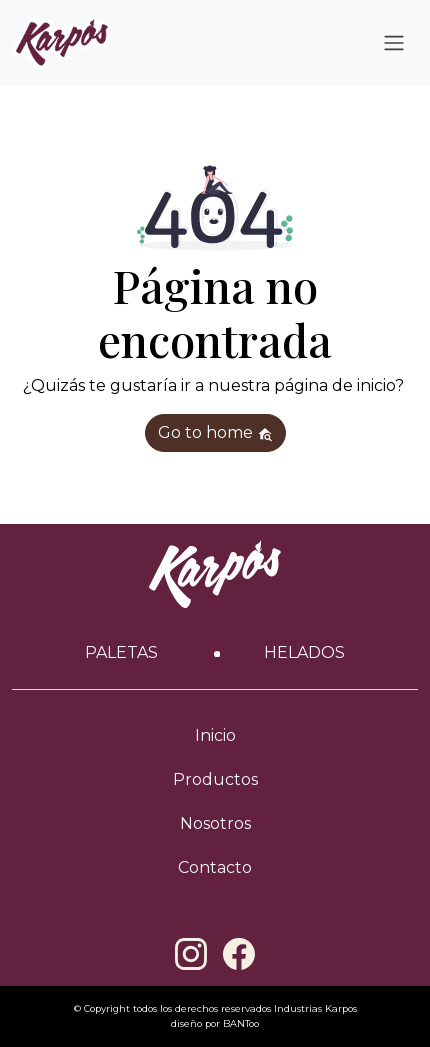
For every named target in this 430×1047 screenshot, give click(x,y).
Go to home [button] (215, 432)
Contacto (215, 867)
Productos (215, 779)
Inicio (215, 735)
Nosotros (215, 823)
